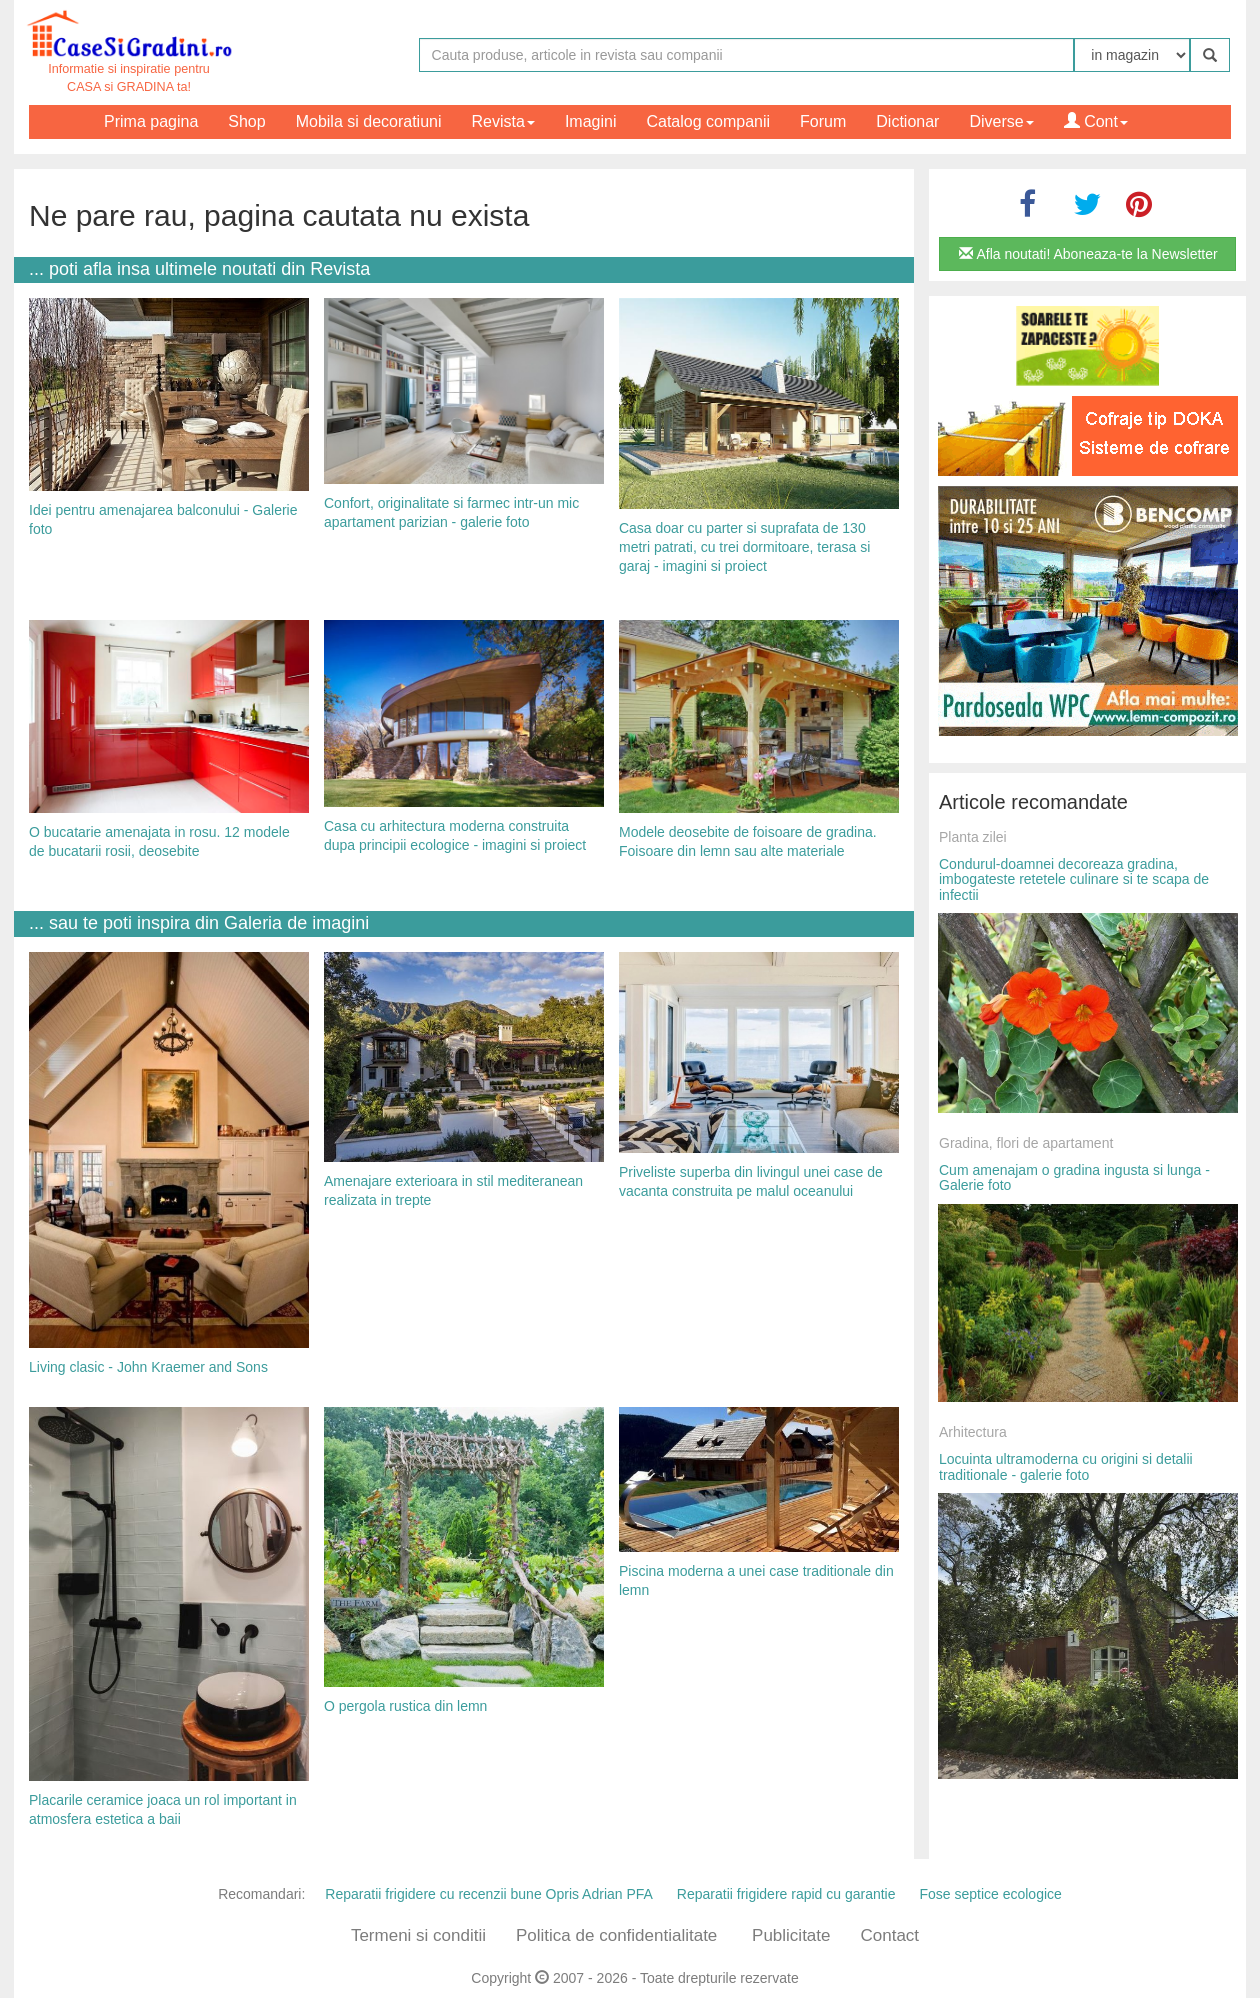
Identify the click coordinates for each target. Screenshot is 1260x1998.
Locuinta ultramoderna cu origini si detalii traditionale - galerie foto (1066, 1466)
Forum (823, 121)
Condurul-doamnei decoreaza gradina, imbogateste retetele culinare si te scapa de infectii (1074, 879)
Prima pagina (151, 121)
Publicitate (791, 1935)
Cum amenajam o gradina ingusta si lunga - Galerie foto (1074, 1177)
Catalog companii (708, 121)
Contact (889, 1935)
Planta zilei (973, 837)
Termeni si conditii (418, 1935)
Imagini (591, 121)
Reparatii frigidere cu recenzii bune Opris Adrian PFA (489, 1894)
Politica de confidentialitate (616, 1935)
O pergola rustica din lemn (405, 1706)
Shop (246, 121)
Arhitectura (973, 1432)
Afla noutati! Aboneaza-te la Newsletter (1088, 254)
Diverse (1001, 121)
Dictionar (907, 121)
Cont (1096, 121)
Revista (503, 121)
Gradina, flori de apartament (1026, 1143)
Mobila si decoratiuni (369, 121)
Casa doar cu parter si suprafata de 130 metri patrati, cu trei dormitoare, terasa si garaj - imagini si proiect (744, 546)
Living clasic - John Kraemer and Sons (148, 1367)
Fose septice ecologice (990, 1894)
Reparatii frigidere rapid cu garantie (786, 1894)
